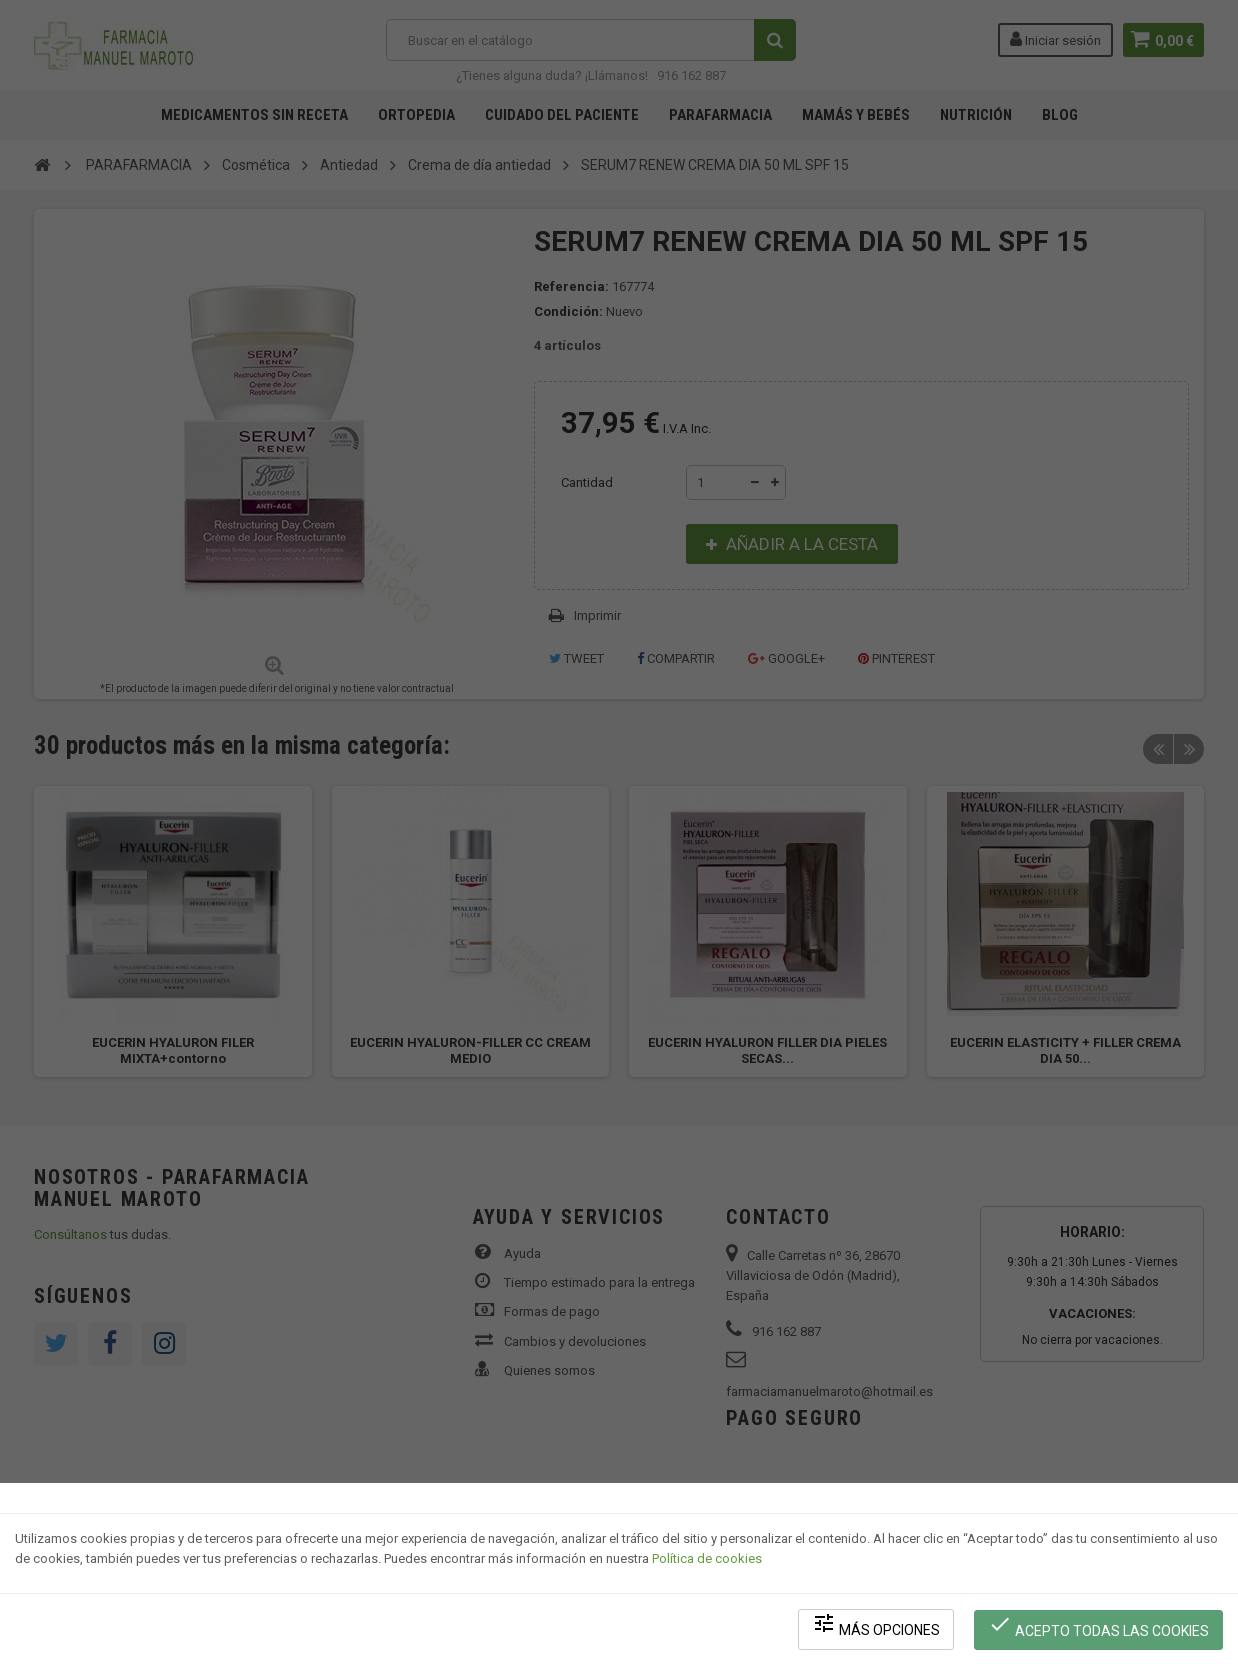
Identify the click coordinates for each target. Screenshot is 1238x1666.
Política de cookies (707, 1561)
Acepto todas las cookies (1099, 1626)
